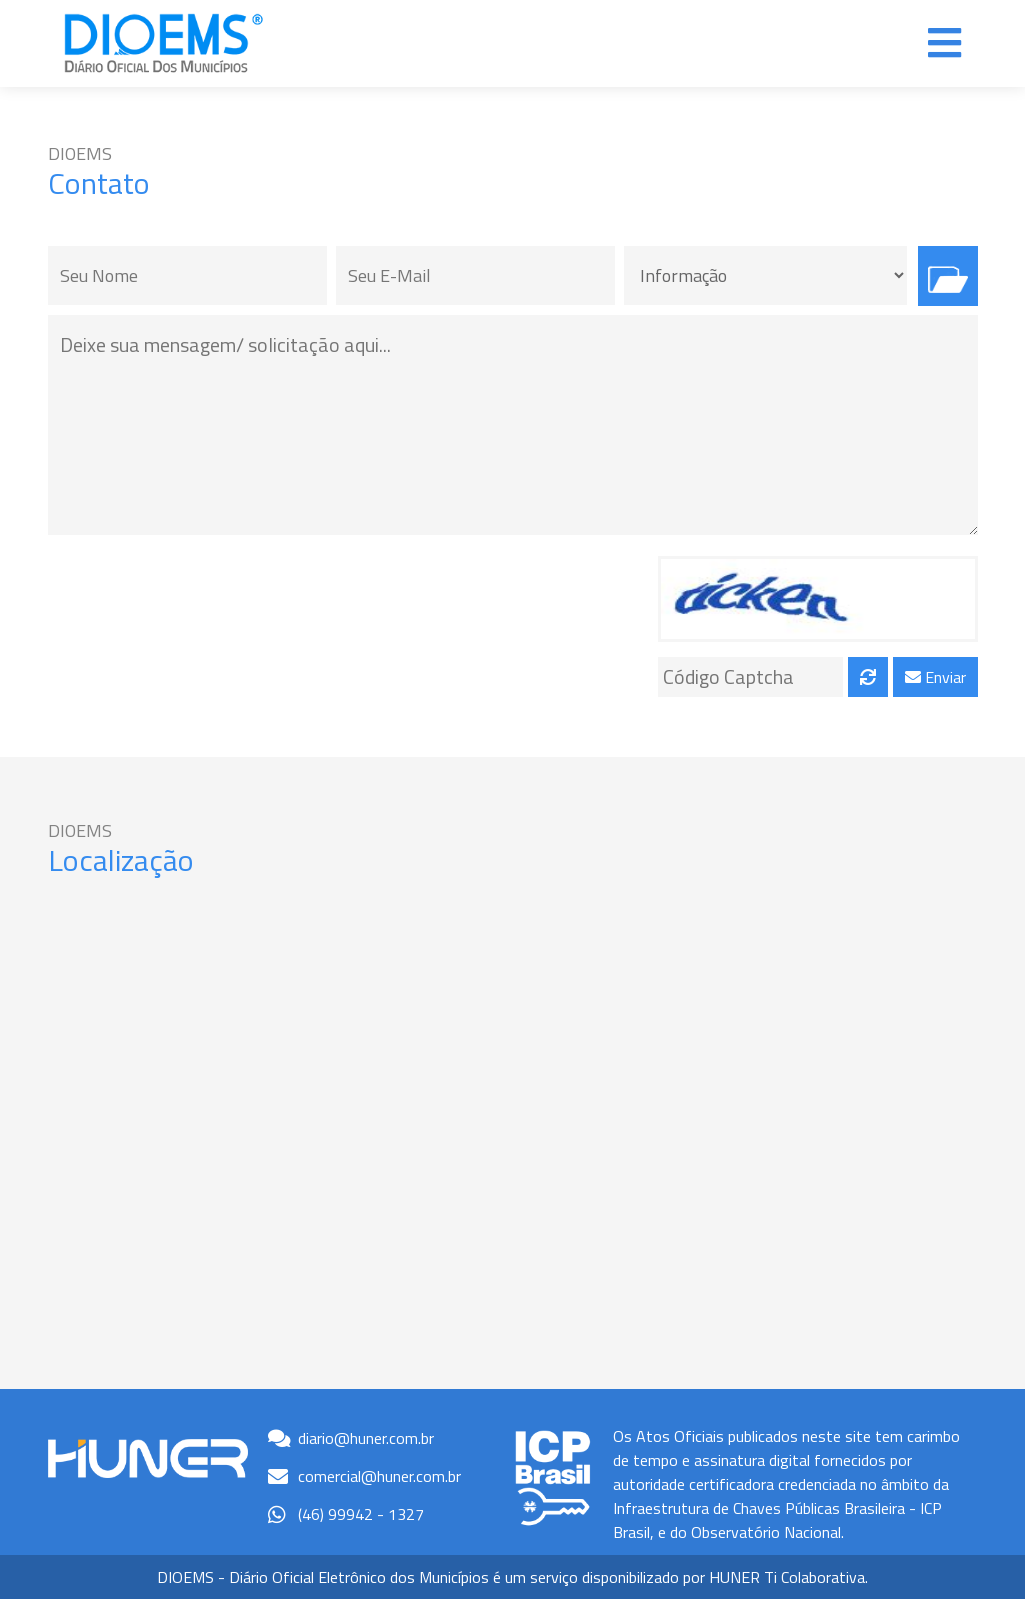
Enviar (935, 677)
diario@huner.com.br (366, 1438)
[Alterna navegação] (944, 43)
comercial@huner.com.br (379, 1476)
